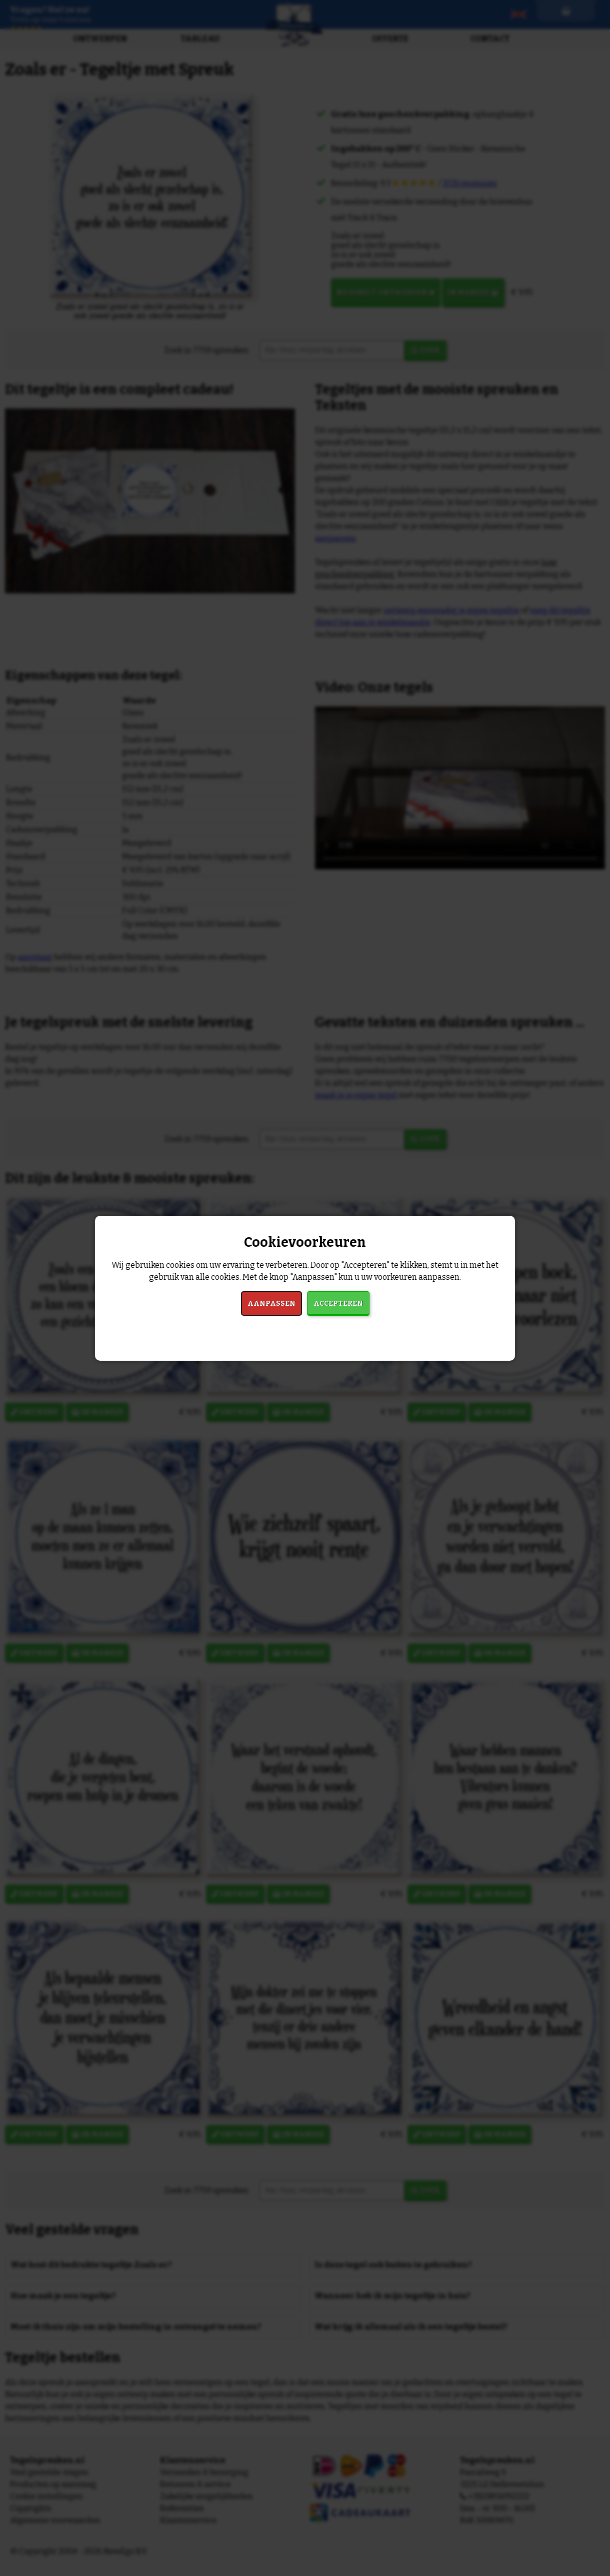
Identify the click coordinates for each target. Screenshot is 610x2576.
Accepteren (338, 1303)
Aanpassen (272, 1303)
